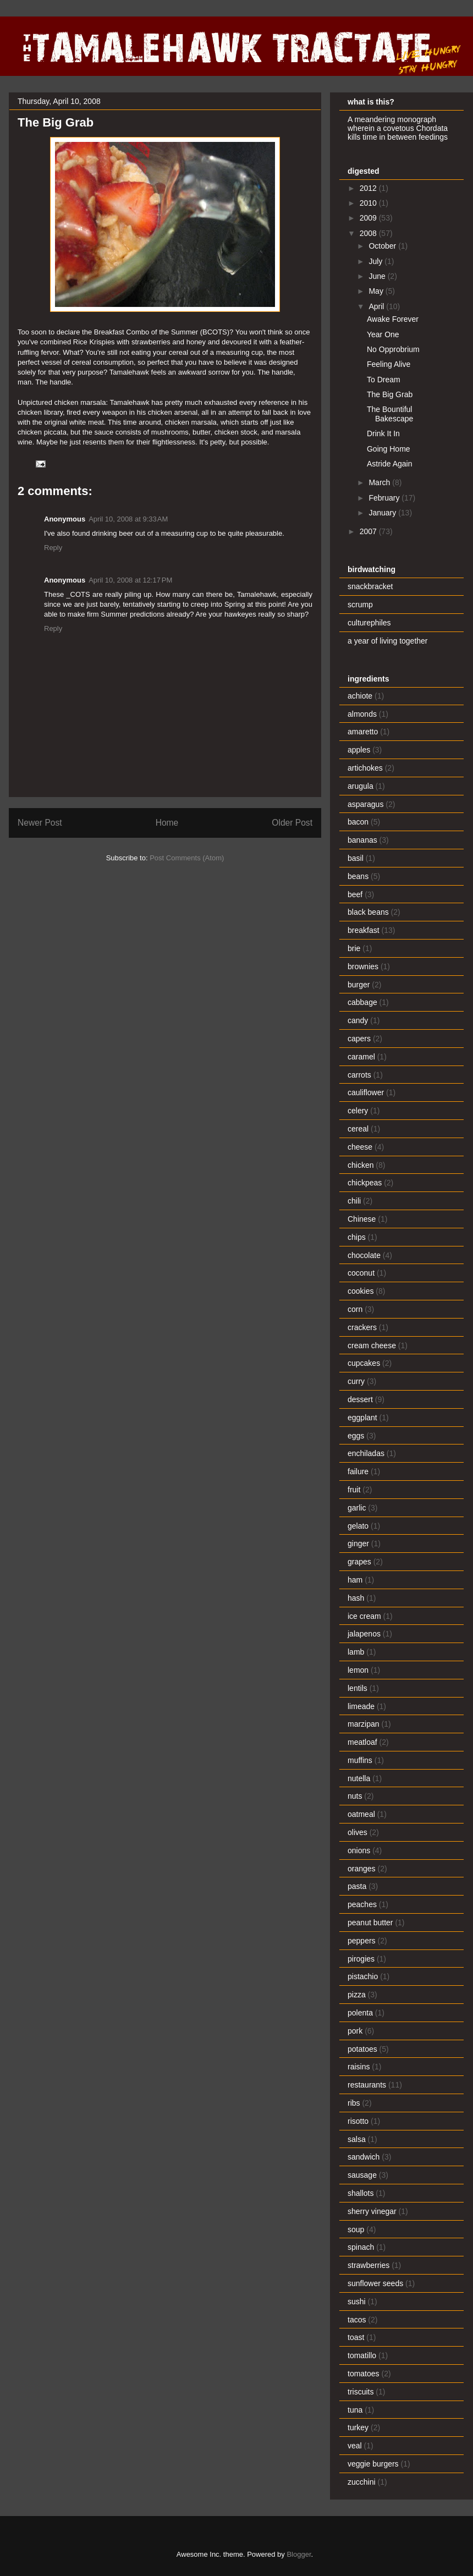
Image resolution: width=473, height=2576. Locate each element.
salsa (357, 2139)
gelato (358, 1526)
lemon (358, 1670)
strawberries (368, 2265)
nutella (359, 1778)
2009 (369, 217)
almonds (362, 714)
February (385, 497)
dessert (360, 1399)
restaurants (367, 2084)
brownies (363, 966)
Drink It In (383, 433)
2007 (369, 531)
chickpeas (365, 1182)
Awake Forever (393, 319)
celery (358, 1110)
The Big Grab (390, 394)
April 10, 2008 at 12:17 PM (130, 580)
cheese (360, 1147)
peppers (362, 1940)
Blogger (299, 2554)
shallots (360, 2193)
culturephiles (369, 622)
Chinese (362, 1219)
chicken (360, 1165)
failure (358, 1471)
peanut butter (370, 1922)
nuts (355, 1796)
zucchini (362, 2482)
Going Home (388, 448)
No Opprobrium (393, 349)
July (376, 261)
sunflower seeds (375, 2283)
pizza (357, 1994)
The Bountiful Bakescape (390, 414)
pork (355, 2030)
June (378, 276)
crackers (362, 1327)
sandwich (364, 2156)
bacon (358, 821)
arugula (360, 786)
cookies (360, 1291)
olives (357, 1832)
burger (359, 984)
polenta (360, 2012)
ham (355, 1579)
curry (356, 1381)
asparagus (365, 804)
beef (355, 894)
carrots (359, 1074)
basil (356, 858)
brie (354, 948)
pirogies (361, 1958)
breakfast (364, 930)
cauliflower (366, 1092)
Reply (53, 547)
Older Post (292, 822)
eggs (356, 1435)
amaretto (363, 731)
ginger (358, 1543)
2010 (369, 203)
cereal (358, 1128)
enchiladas (366, 1453)
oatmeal (361, 1814)
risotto (358, 2121)
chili (354, 1200)
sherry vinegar (372, 2211)
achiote (360, 695)
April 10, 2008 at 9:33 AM (128, 519)
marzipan (364, 1724)
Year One (383, 334)
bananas (362, 840)
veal (355, 2445)
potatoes (362, 2049)
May (377, 291)
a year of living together (388, 640)
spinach (361, 2247)
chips (357, 1237)
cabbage (362, 1002)
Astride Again (390, 463)
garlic (357, 1507)
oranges (362, 1868)
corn (355, 1309)
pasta (357, 1886)
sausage (362, 2175)
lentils (357, 1688)
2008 (369, 233)
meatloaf (362, 1742)
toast (356, 2337)
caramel (361, 1056)
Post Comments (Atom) (187, 858)
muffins (360, 1760)
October (383, 245)
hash (356, 1598)
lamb (356, 1651)
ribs (354, 2103)
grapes (359, 1561)
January (383, 512)
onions (359, 1850)
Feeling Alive (388, 364)
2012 (369, 188)
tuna (355, 2409)
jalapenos (364, 1633)
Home (167, 822)
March (380, 482)
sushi (357, 2301)
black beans (368, 912)
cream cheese (372, 1345)
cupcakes (364, 1363)
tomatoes (364, 2373)
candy (358, 1020)
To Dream (383, 379)
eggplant (362, 1417)
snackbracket (370, 586)
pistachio (363, 1976)
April (377, 306)
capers (359, 1038)
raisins (359, 2066)
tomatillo (362, 2355)
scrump (360, 604)
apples (359, 749)
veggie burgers (373, 2463)
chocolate (364, 1255)
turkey (358, 2427)
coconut (361, 1272)
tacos (357, 2319)
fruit (354, 1489)
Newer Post (40, 822)
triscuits (360, 2391)
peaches (362, 1904)
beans (358, 876)
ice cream (364, 1616)
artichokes (365, 768)
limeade (361, 1706)
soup (356, 2229)
